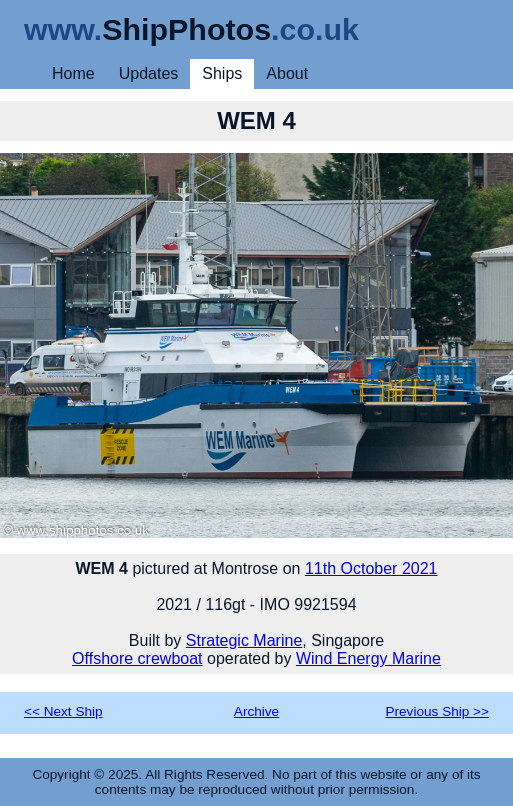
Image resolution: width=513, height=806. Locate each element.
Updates (149, 73)
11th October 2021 (371, 568)
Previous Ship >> (437, 711)
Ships (222, 73)
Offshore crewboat (137, 658)
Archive (256, 711)
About (287, 73)
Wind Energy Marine (368, 658)
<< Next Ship (63, 711)
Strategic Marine (244, 640)
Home (73, 73)
